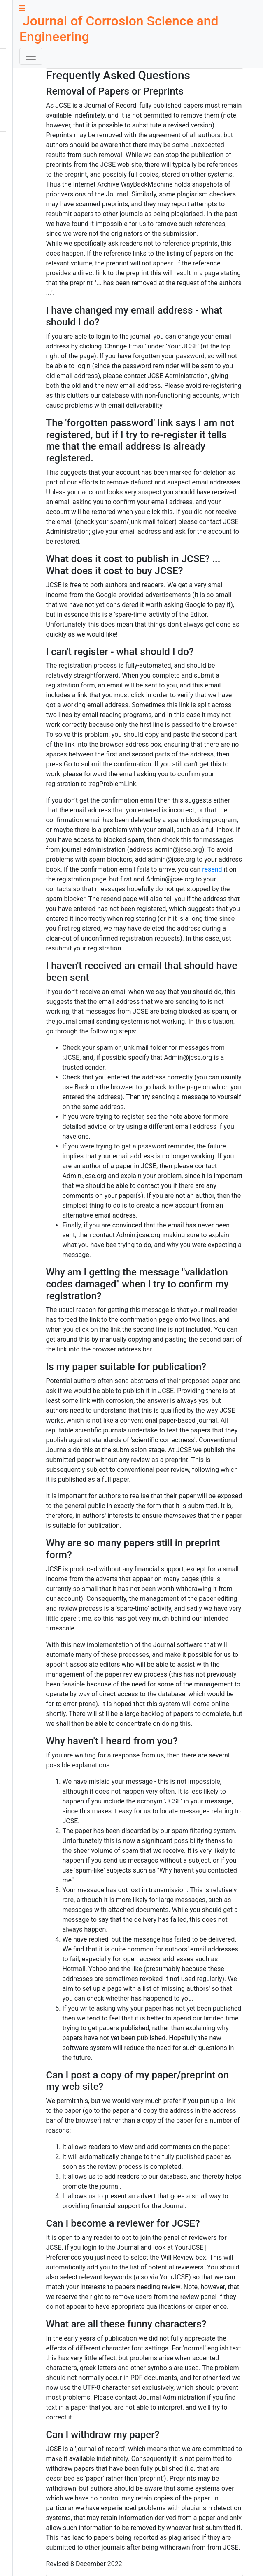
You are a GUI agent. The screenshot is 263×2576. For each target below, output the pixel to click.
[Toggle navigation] (30, 56)
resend (212, 869)
